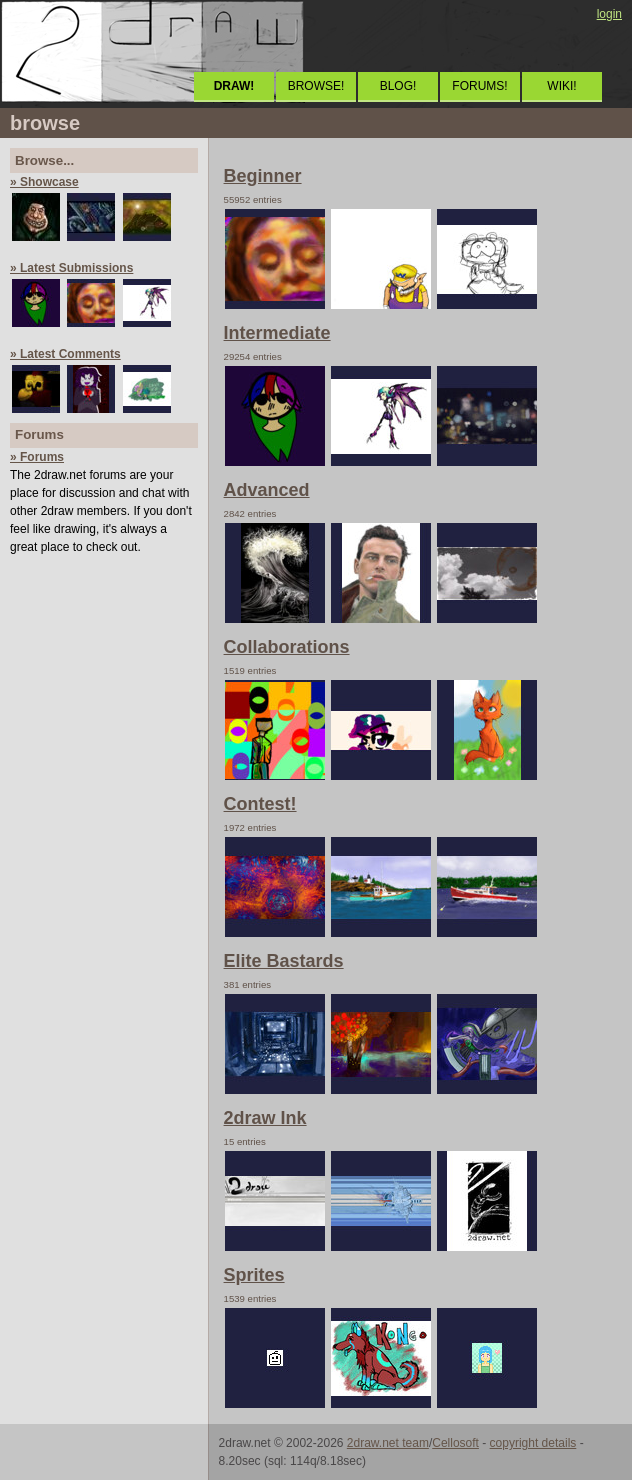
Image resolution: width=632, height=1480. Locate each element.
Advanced (267, 490)
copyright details (533, 1443)
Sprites (254, 1275)
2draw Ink (265, 1118)
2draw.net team (388, 1443)
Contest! (260, 804)
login (609, 14)
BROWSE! (316, 86)
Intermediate (277, 333)
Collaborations (287, 647)
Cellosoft (455, 1443)
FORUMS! (479, 86)
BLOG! (398, 86)
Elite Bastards (284, 961)
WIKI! (561, 86)
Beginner (263, 176)
